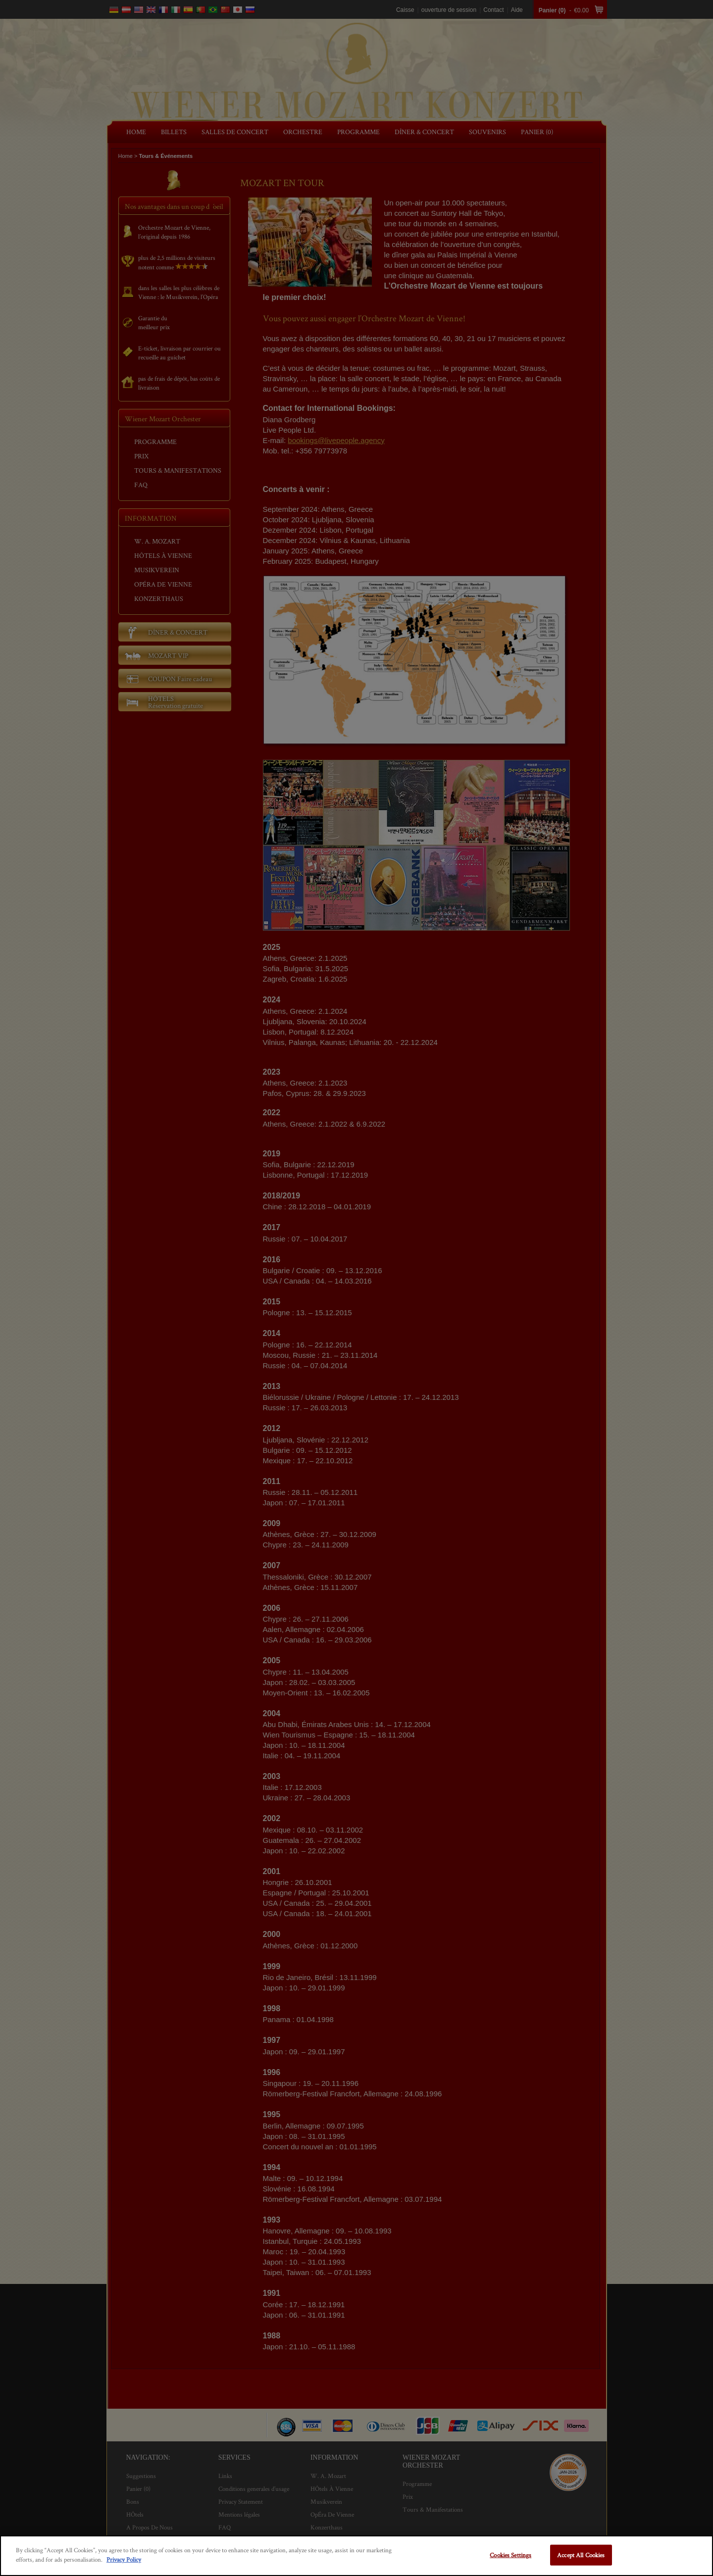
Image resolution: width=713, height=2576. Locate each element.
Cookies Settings (510, 2555)
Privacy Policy (123, 2559)
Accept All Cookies (581, 2555)
